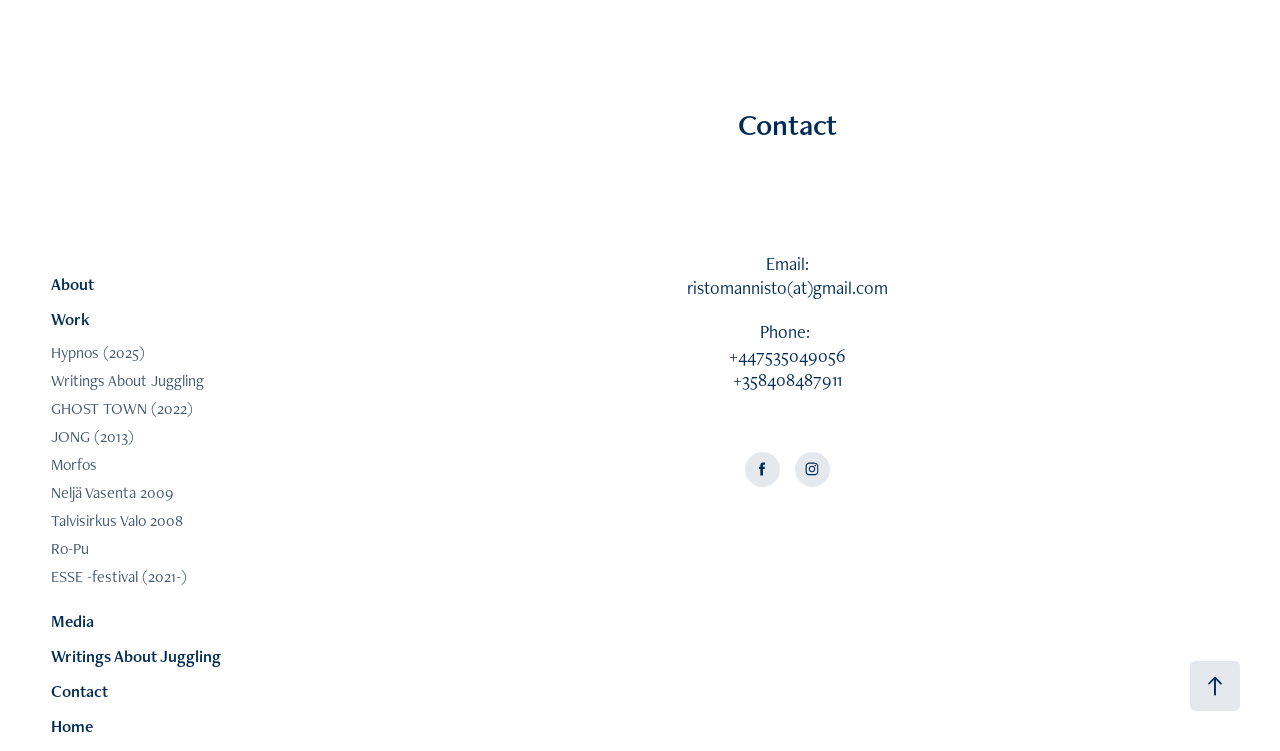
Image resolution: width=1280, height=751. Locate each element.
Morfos (74, 464)
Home (72, 726)
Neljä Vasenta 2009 (112, 492)
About (72, 284)
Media (72, 621)
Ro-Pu (70, 548)
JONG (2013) (92, 436)
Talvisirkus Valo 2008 (117, 520)
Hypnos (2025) (98, 352)
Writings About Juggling (127, 380)
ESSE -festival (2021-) (119, 576)
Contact (79, 691)
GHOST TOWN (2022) (122, 408)
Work (70, 319)
